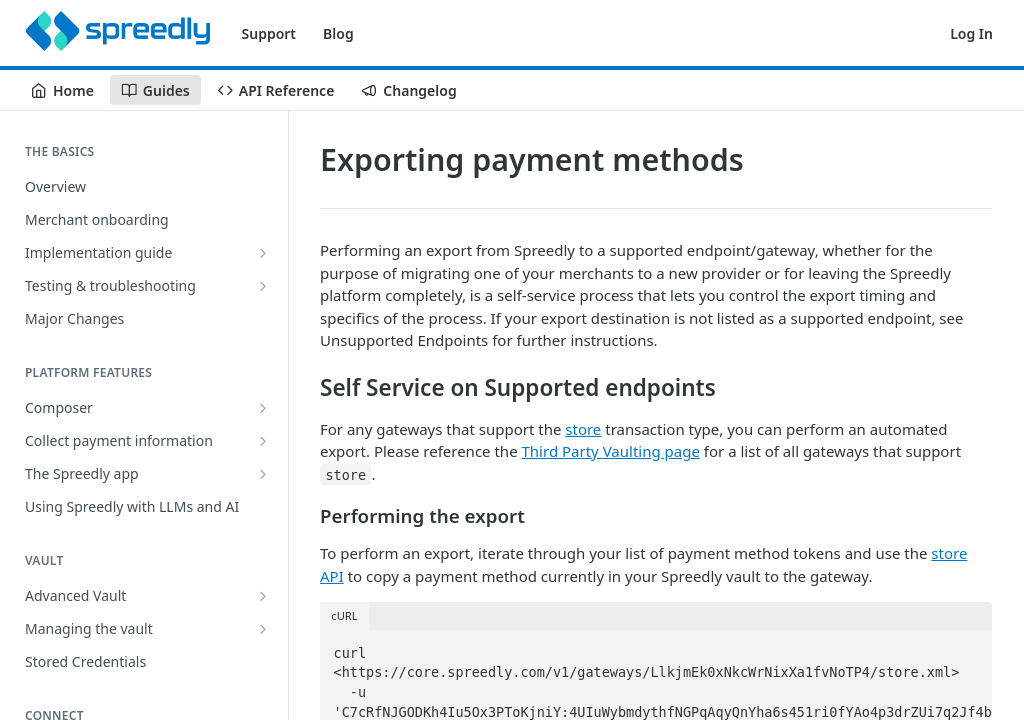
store (583, 429)
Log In (971, 33)
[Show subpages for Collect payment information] (263, 441)
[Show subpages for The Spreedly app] (263, 474)
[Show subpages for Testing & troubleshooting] (263, 286)
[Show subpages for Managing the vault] (263, 629)
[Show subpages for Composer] (263, 408)
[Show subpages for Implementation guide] (263, 253)
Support (269, 33)
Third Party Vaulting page (611, 451)
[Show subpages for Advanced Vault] (263, 596)
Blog (338, 33)
